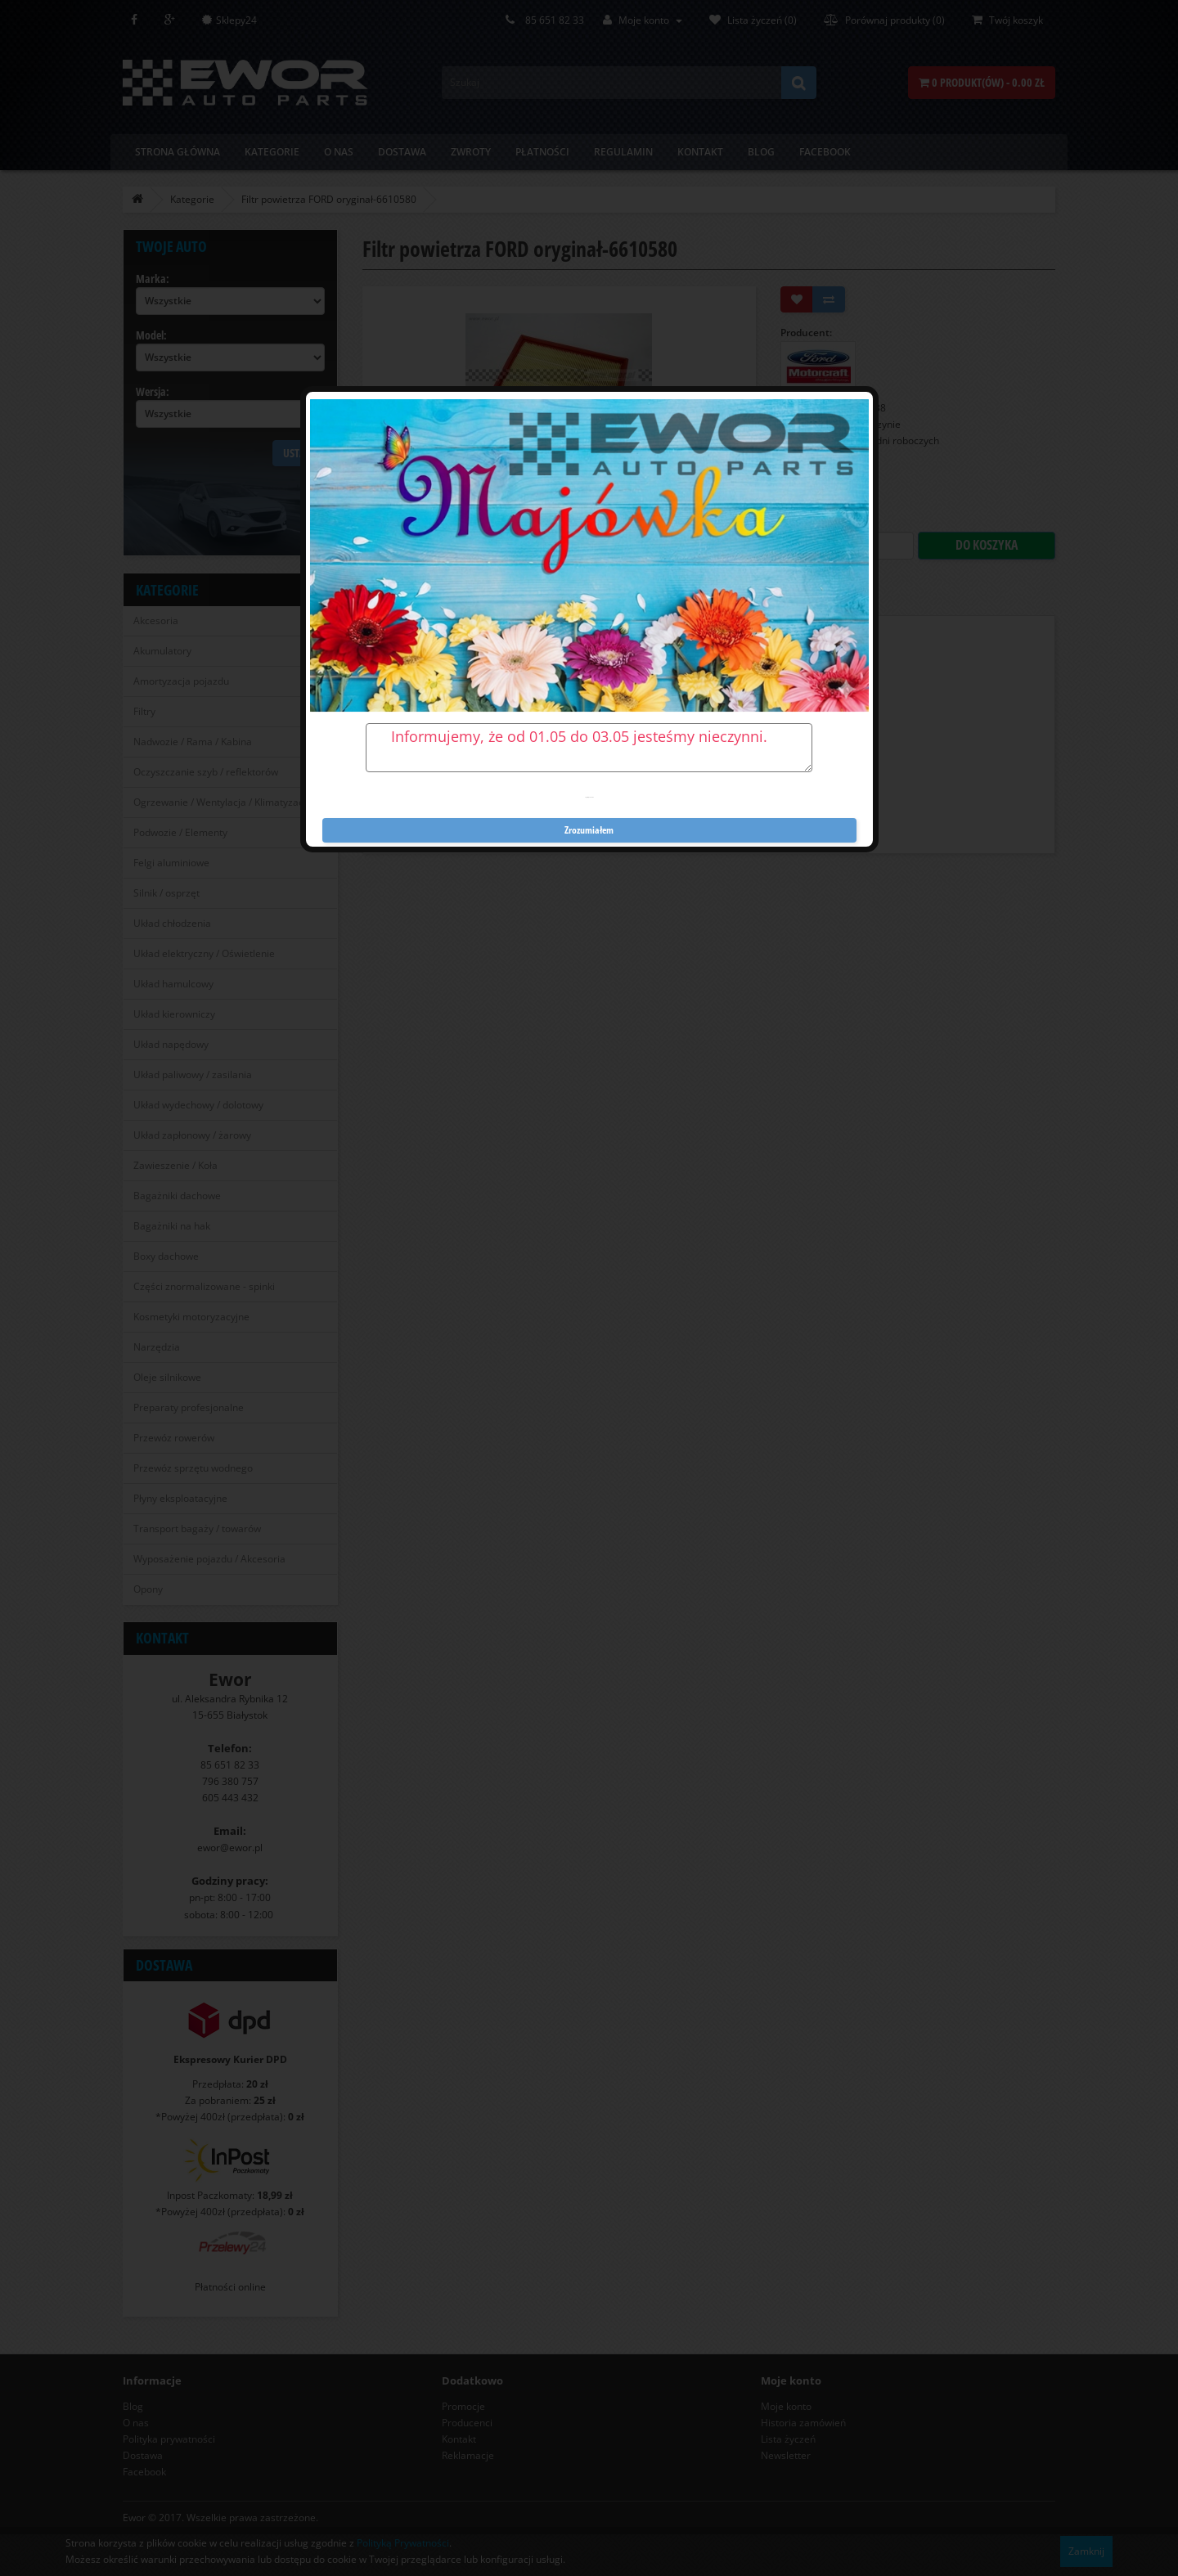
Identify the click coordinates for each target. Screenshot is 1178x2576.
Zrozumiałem (589, 830)
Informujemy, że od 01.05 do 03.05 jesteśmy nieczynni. (589, 747)
